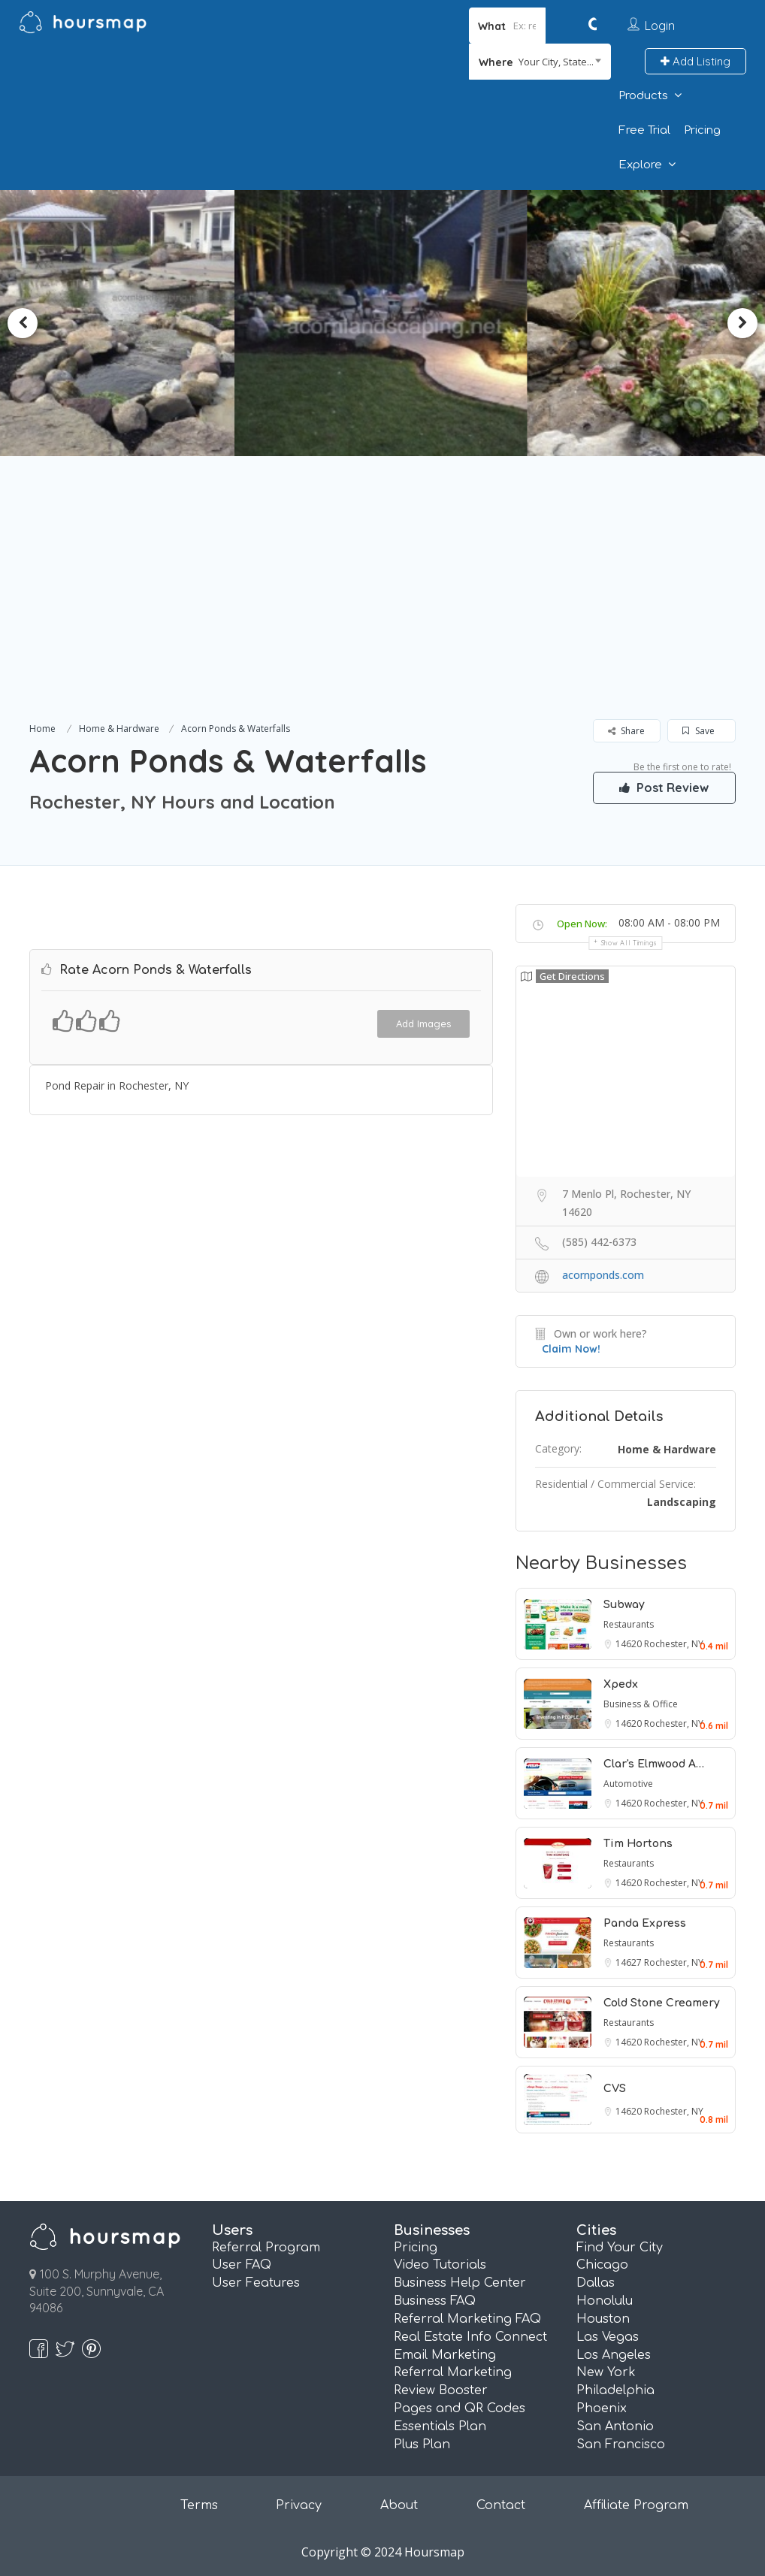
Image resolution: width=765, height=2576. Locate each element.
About (399, 2505)
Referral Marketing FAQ (467, 2319)
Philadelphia (615, 2390)
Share (626, 730)
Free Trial (644, 130)
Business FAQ (435, 2301)
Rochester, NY (673, 1643)
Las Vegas (607, 2337)
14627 (629, 1962)
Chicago (602, 2265)
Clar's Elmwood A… (653, 1764)
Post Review (664, 787)
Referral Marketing (453, 2372)
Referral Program (266, 2247)
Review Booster (441, 2390)
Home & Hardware (119, 728)
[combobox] (540, 61)
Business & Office (640, 1704)
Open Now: (582, 923)
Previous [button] (22, 323)
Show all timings (629, 943)
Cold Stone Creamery (661, 2003)
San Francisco (620, 2444)
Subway (624, 1604)
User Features (256, 2283)
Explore (640, 165)
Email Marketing (445, 2355)
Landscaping (681, 1502)
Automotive (628, 1783)
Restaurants (628, 1624)
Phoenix (601, 2408)
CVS (614, 2088)
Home (42, 728)
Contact (500, 2505)
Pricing (702, 130)
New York (606, 2372)
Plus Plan (422, 2444)
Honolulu (604, 2301)
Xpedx (620, 1684)
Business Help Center (460, 2283)
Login (660, 25)
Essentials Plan (440, 2426)
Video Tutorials (440, 2265)
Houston (603, 2319)
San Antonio (615, 2426)
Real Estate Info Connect (470, 2337)
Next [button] (742, 323)
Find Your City (619, 2247)
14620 (629, 1643)
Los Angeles (613, 2355)
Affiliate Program (636, 2505)
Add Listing (695, 61)
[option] (382, 323)
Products (643, 95)
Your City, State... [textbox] (556, 61)
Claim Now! (571, 1349)
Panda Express (644, 1923)
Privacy (299, 2505)
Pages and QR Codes (459, 2408)
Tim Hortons (638, 1843)
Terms (199, 2505)
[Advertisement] (382, 606)
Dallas (595, 2283)
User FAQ (241, 2265)
